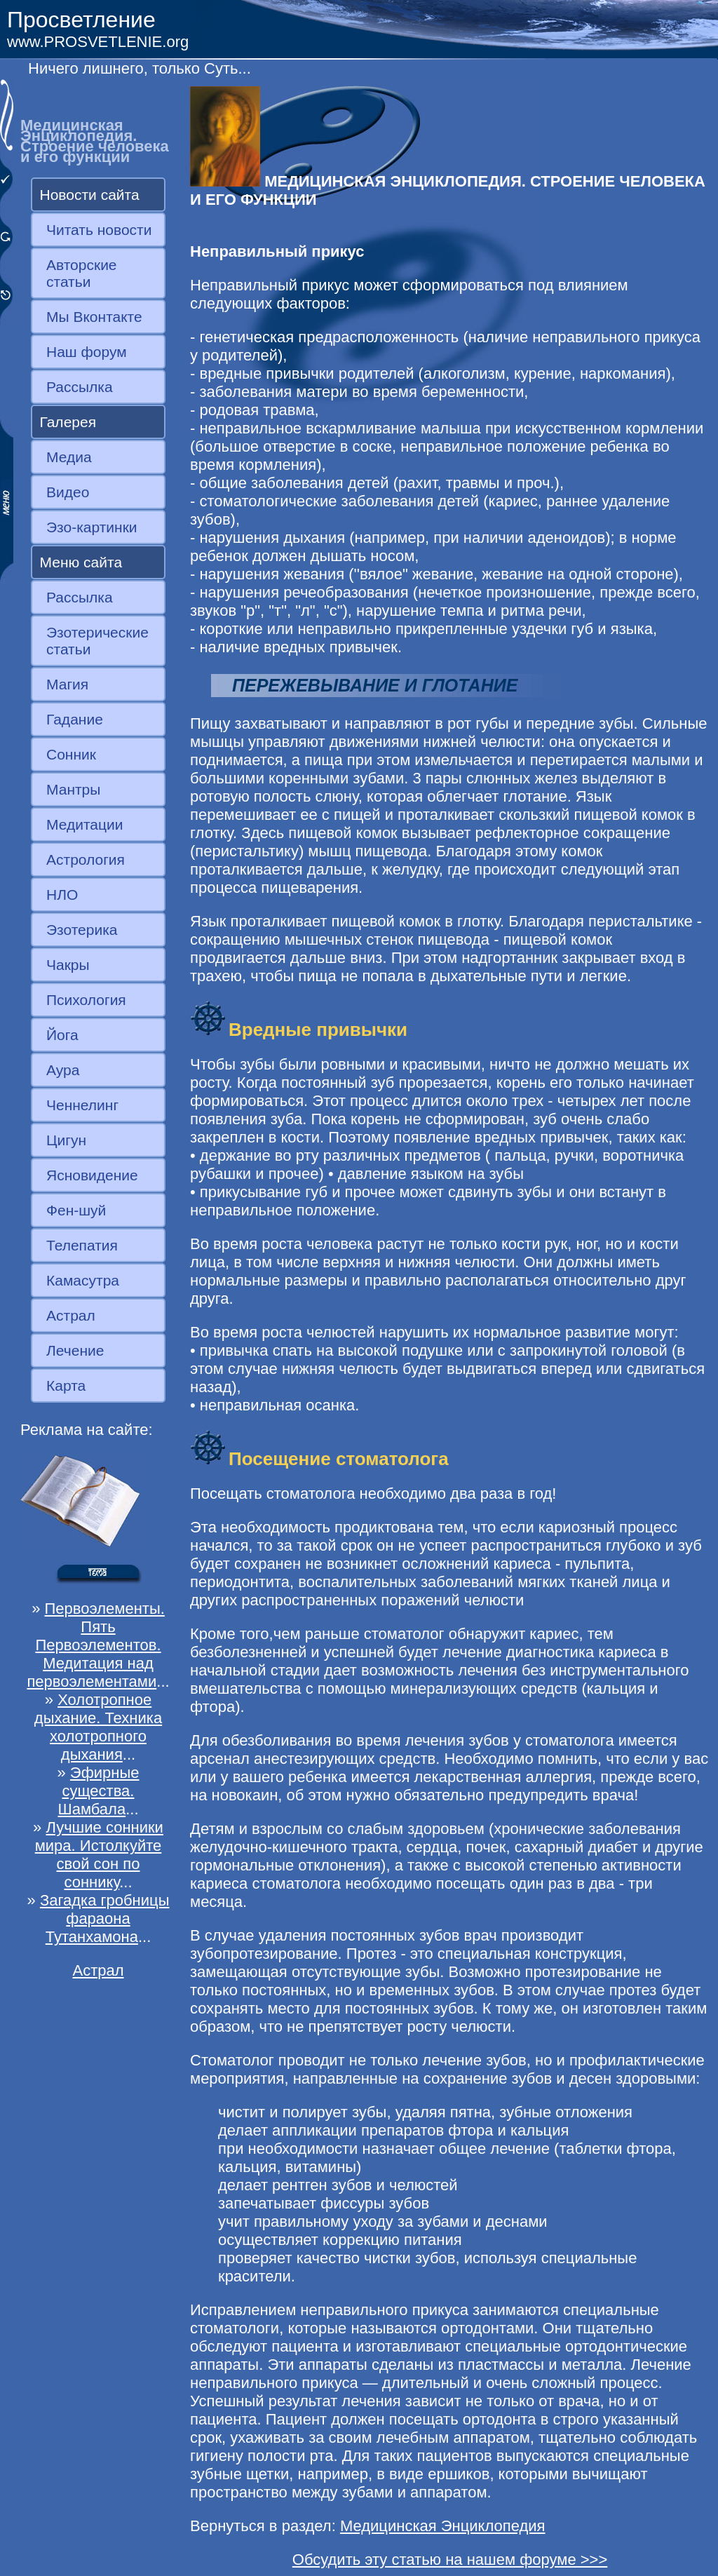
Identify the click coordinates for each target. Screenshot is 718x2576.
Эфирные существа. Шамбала (98, 1791)
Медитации (84, 824)
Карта (66, 1385)
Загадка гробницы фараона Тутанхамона (105, 1918)
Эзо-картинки (91, 527)
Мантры (73, 789)
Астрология (85, 859)
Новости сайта (90, 195)
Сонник (71, 754)
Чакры (68, 965)
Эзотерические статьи (97, 640)
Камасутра (82, 1280)
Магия (67, 684)
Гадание (74, 719)
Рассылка (79, 387)
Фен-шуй (76, 1210)
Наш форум (86, 352)
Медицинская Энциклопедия (443, 2526)
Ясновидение (92, 1175)
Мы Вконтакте (94, 317)
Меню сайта (81, 562)
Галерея (68, 422)
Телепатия (82, 1245)
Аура (62, 1070)
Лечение (75, 1350)
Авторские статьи (81, 273)
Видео (67, 492)
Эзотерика (82, 930)
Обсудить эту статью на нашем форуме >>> (450, 2559)
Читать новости (98, 230)
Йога (62, 1035)
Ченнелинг (82, 1105)
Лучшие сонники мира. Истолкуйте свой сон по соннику (99, 1855)
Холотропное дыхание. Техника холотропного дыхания (98, 1727)
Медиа (69, 457)
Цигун (66, 1140)
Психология (86, 1000)
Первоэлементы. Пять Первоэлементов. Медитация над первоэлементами (95, 1645)
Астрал (70, 1315)
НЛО (62, 894)
